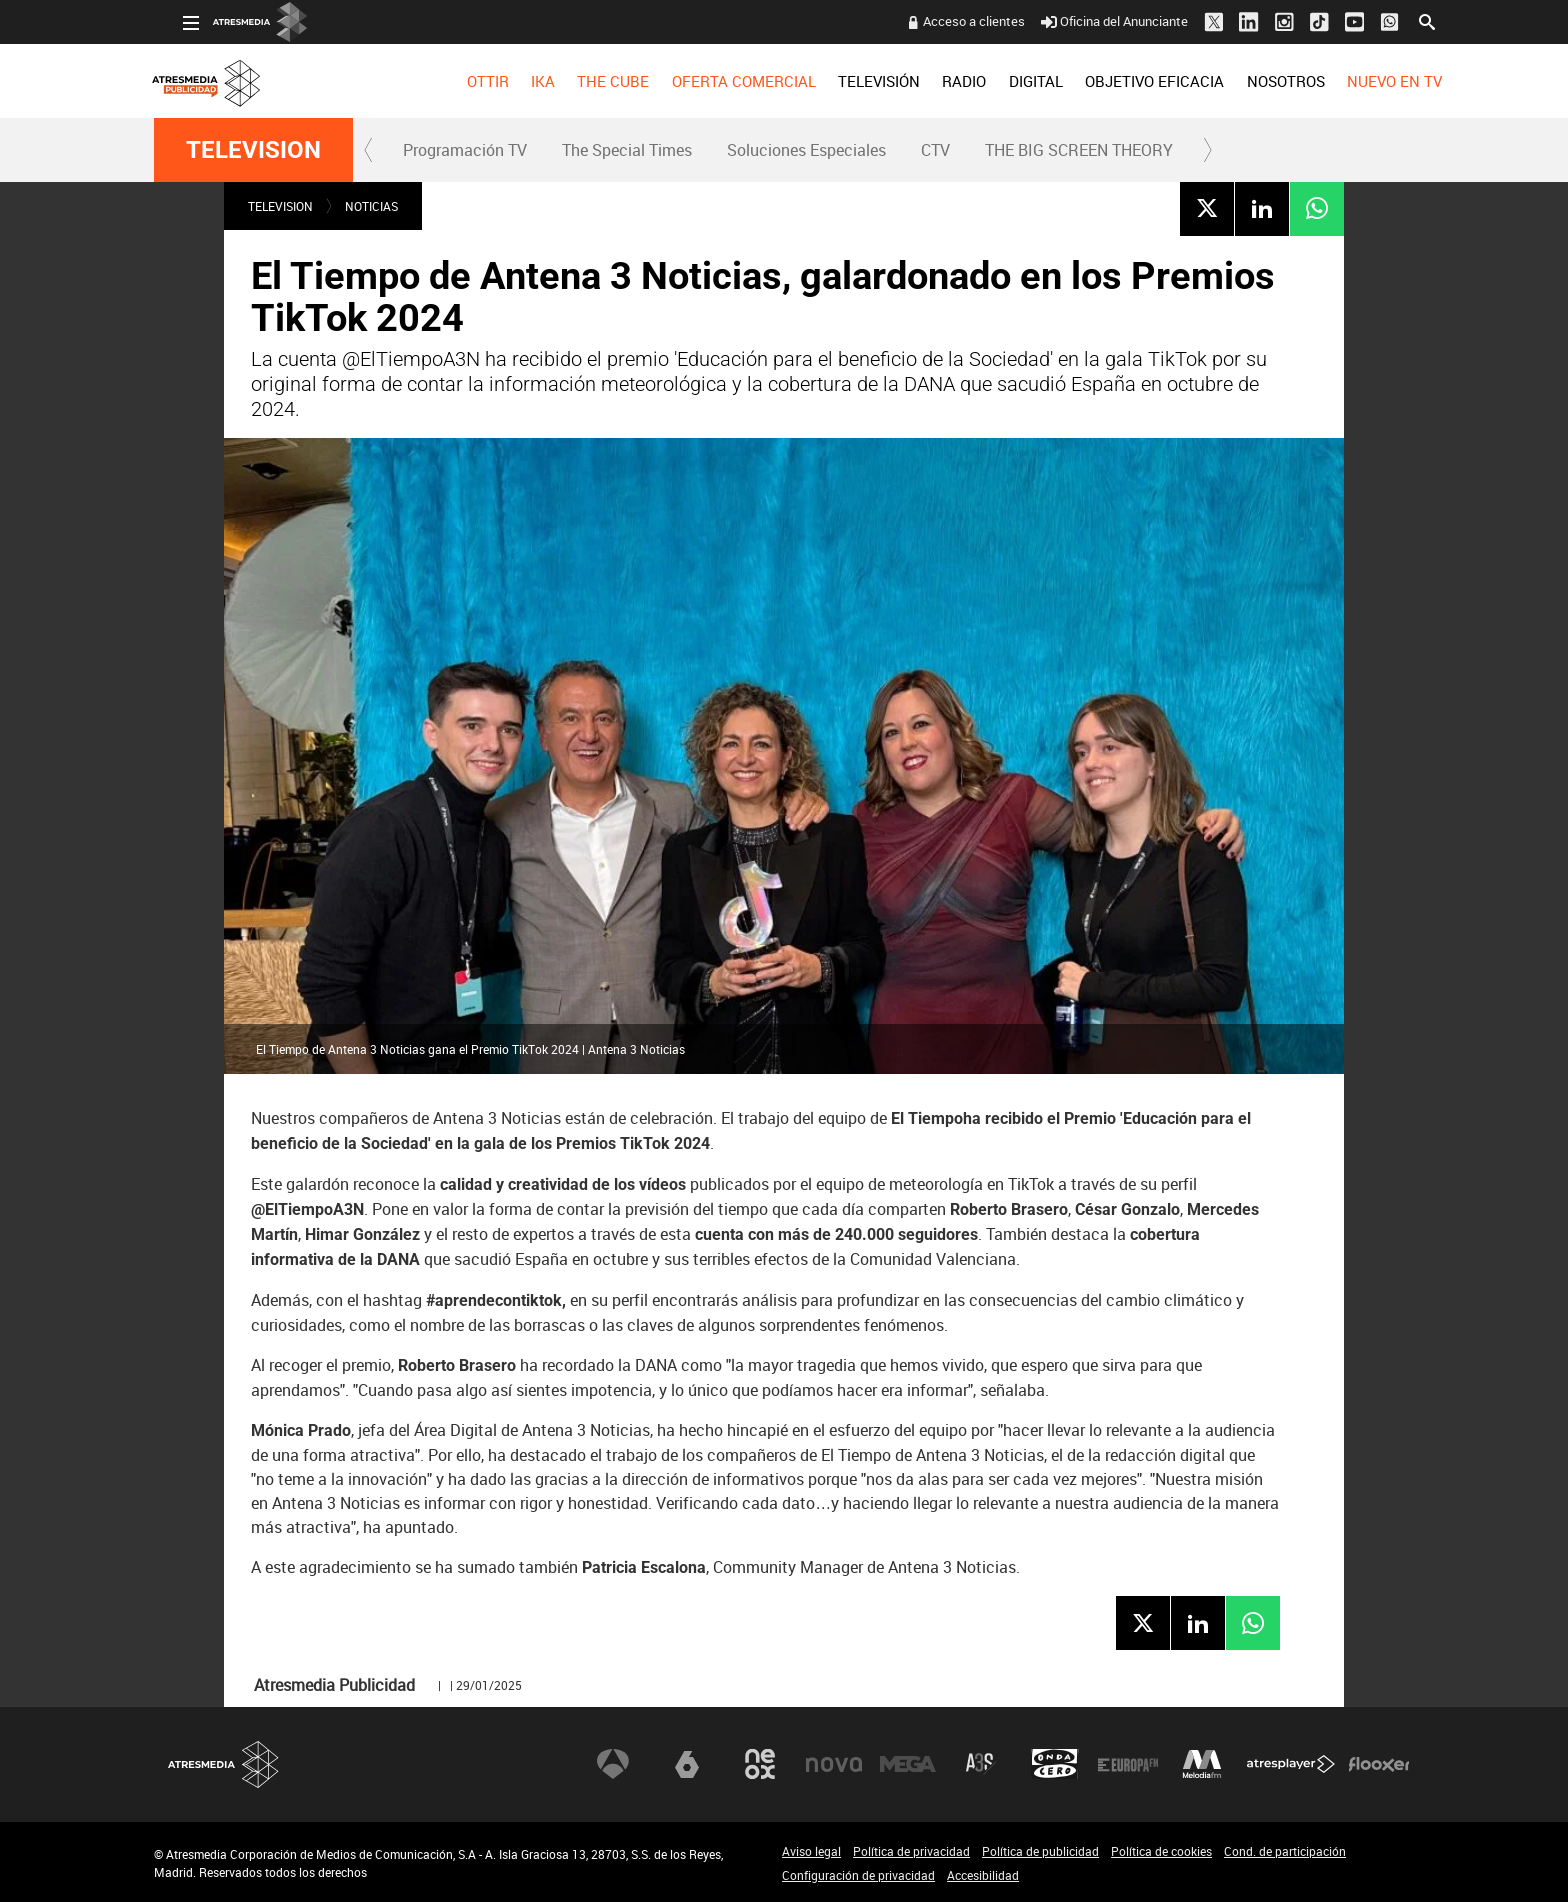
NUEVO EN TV (1365, 81)
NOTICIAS (371, 206)
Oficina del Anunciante (1085, 21)
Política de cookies (1161, 1851)
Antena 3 (613, 1764)
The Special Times (627, 150)
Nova (834, 1764)
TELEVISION (253, 150)
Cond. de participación (1285, 1851)
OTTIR (458, 81)
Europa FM (1128, 1764)
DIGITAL (1007, 81)
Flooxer (1379, 1764)
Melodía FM (1202, 1764)
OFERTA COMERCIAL (715, 81)
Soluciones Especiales (806, 150)
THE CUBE (584, 81)
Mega (908, 1764)
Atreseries (981, 1764)
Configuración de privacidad (858, 1875)
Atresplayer (1291, 1764)
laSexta (687, 1764)
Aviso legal (811, 1851)
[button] (369, 150)
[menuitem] (458, 81)
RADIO (935, 81)
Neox (760, 1764)
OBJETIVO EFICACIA (1125, 81)
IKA (514, 81)
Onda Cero (1055, 1764)
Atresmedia (224, 1764)
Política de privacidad (911, 1851)
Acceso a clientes (945, 21)
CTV (935, 150)
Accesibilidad (983, 1875)
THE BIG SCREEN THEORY (1079, 150)
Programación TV (465, 150)
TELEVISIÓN (850, 81)
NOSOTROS (1256, 81)
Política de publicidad (1040, 1851)
